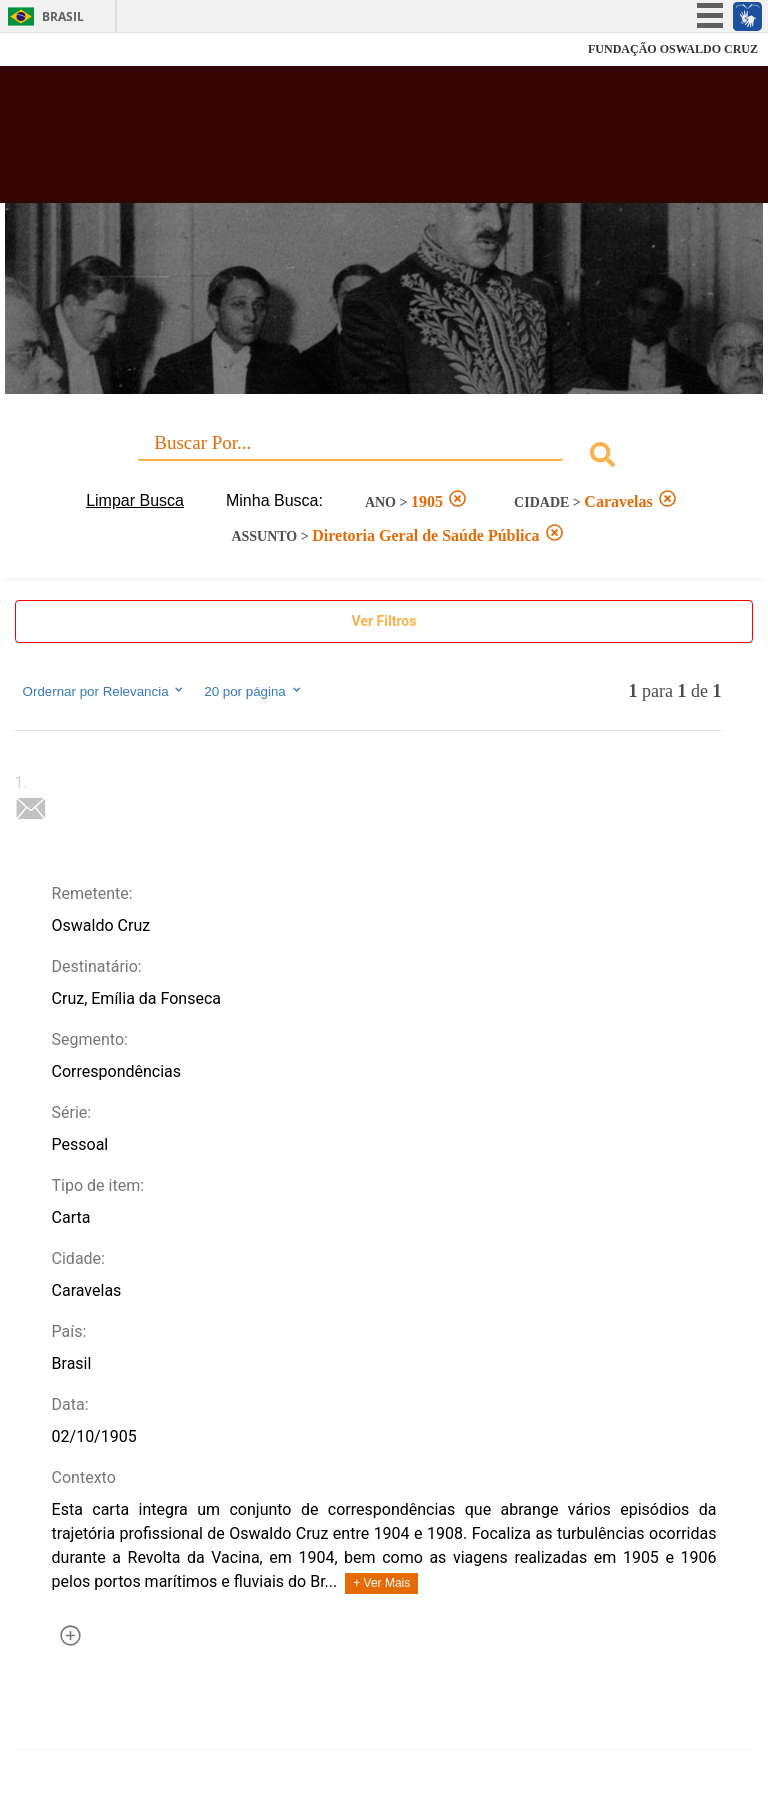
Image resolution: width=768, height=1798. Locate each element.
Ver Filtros (384, 621)
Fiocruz (59, 49)
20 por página (253, 691)
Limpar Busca (135, 500)
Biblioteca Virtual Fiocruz (336, 142)
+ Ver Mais (381, 1583)
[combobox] (384, 457)
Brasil (63, 16)
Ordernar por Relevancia (104, 691)
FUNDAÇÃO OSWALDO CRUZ (673, 49)
